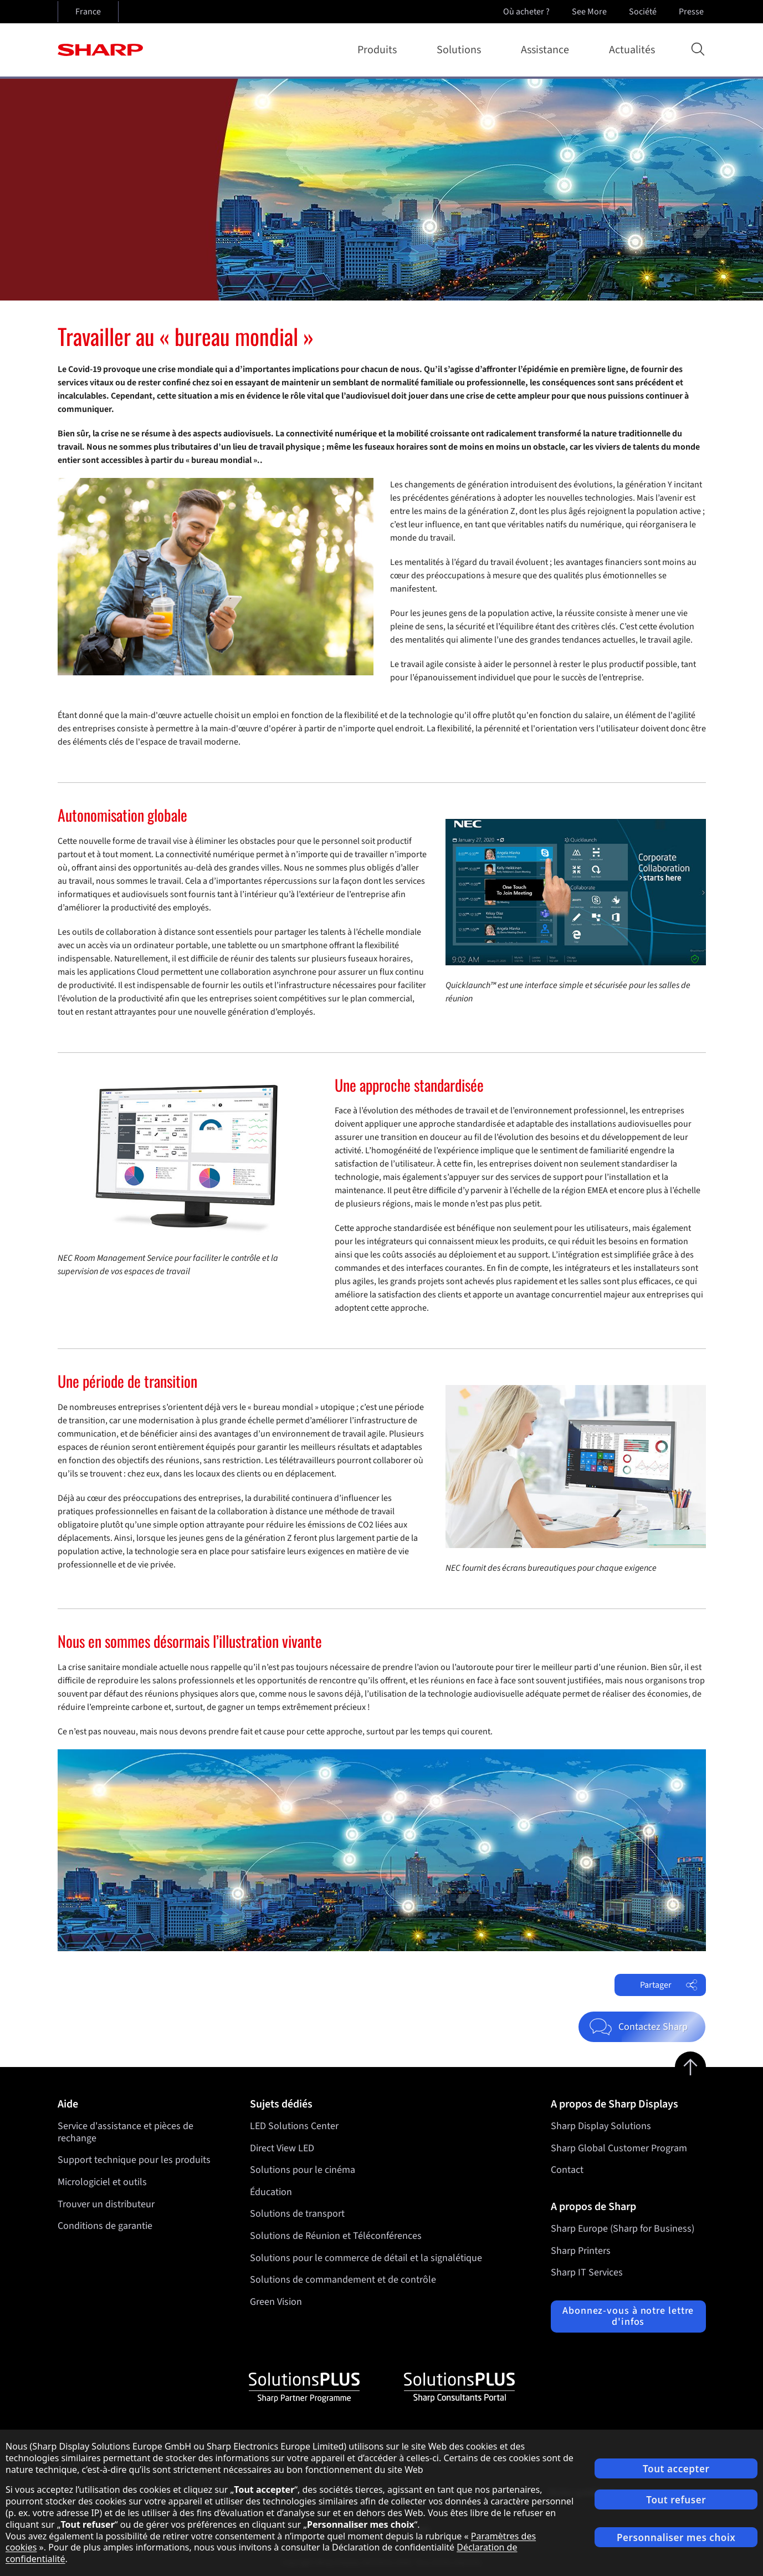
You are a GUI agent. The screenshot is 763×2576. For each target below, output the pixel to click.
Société (644, 12)
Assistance (547, 50)
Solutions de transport (297, 2214)
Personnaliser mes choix (676, 2537)
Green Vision (276, 2302)
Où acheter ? (526, 12)
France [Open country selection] (88, 12)
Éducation (271, 2192)
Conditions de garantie (105, 2226)
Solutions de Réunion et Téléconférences (336, 2236)
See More (590, 12)
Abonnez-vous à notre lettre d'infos (628, 2316)
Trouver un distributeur (106, 2204)
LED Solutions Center (294, 2126)
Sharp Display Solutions (601, 2126)
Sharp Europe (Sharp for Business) (622, 2229)
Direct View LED (282, 2148)
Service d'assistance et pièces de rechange (125, 2132)
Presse (692, 12)
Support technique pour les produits (134, 2160)
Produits (379, 50)
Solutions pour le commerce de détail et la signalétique (366, 2258)
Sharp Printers (581, 2251)
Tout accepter (676, 2468)
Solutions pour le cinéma (302, 2170)
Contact (567, 2170)
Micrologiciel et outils (102, 2182)
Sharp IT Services (587, 2272)
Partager (668, 1985)
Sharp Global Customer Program (619, 2148)
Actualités (632, 50)
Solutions (461, 50)
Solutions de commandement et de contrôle (343, 2280)
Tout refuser (676, 2499)
